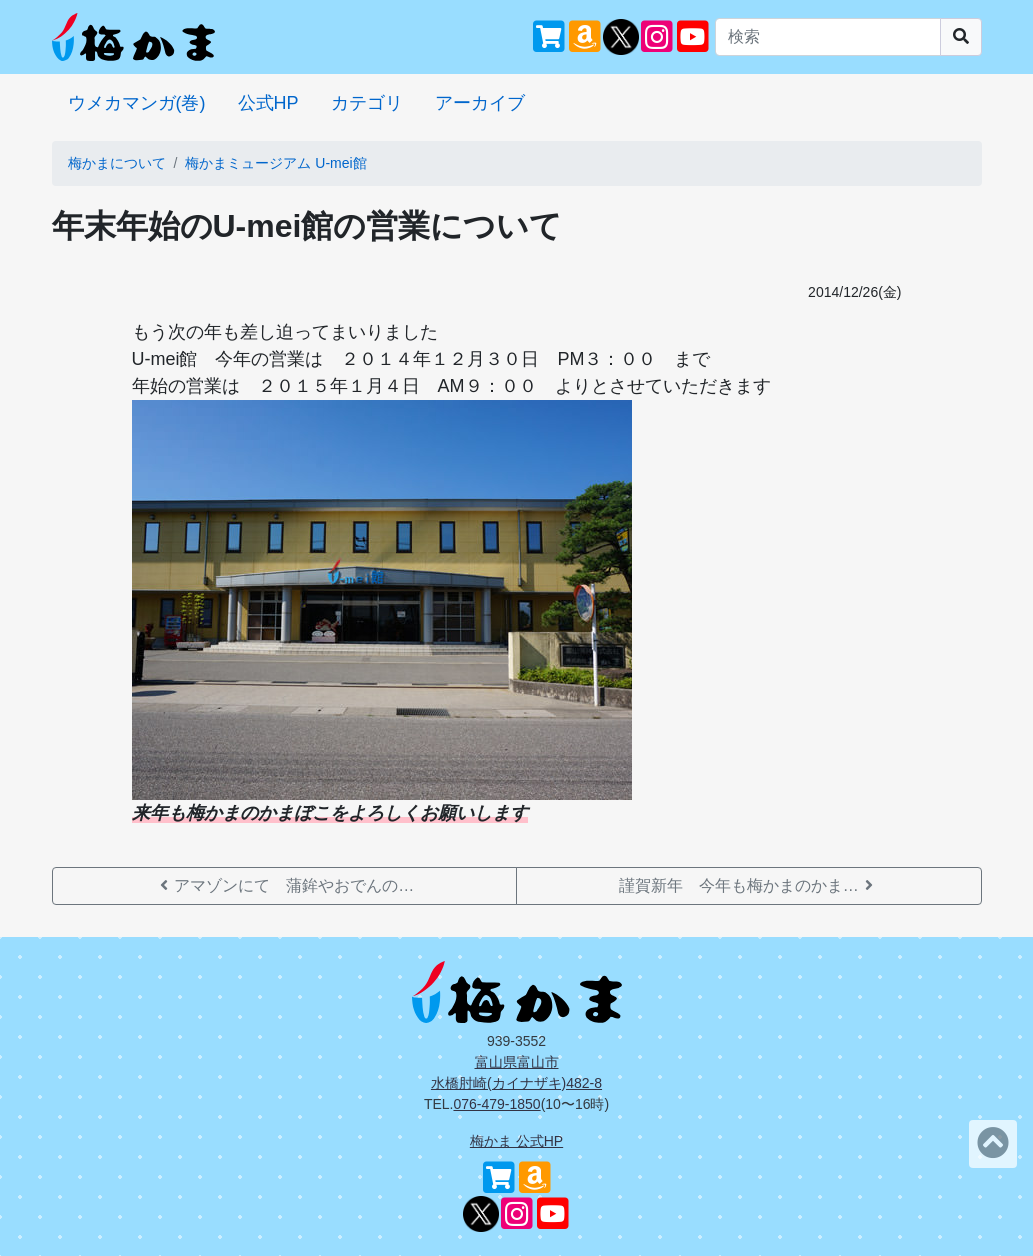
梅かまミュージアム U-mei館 (275, 163)
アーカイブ (480, 103)
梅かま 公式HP (516, 1141)
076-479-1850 (496, 1104)
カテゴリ (367, 103)
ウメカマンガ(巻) (137, 103)
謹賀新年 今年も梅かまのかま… (749, 885)
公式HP (268, 103)
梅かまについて (117, 163)
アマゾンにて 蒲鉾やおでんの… (284, 885)
